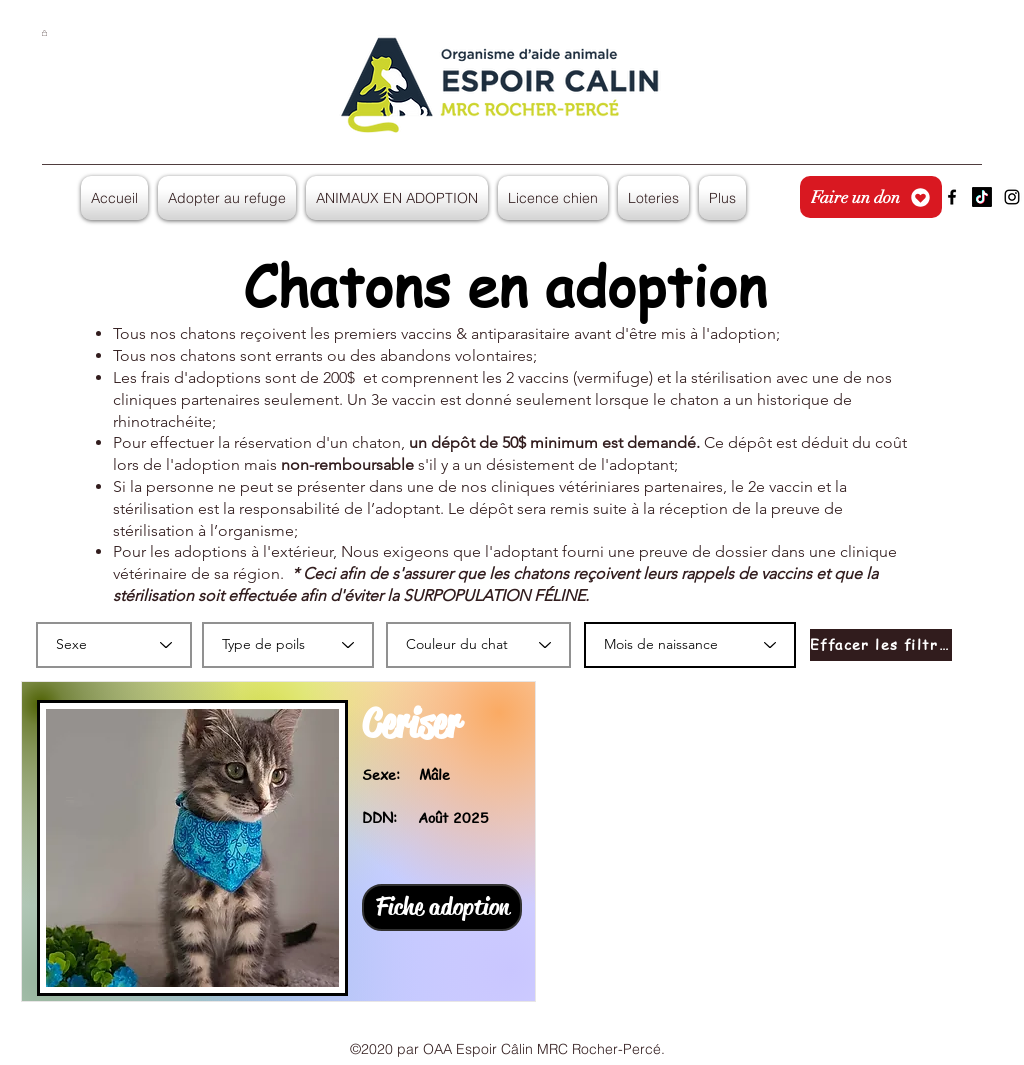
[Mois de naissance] (690, 645)
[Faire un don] (871, 197)
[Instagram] (1012, 197)
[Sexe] (114, 645)
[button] (44, 33)
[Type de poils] (288, 645)
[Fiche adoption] (442, 907)
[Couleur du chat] (478, 645)
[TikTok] (982, 197)
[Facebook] (952, 197)
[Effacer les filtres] (881, 645)
